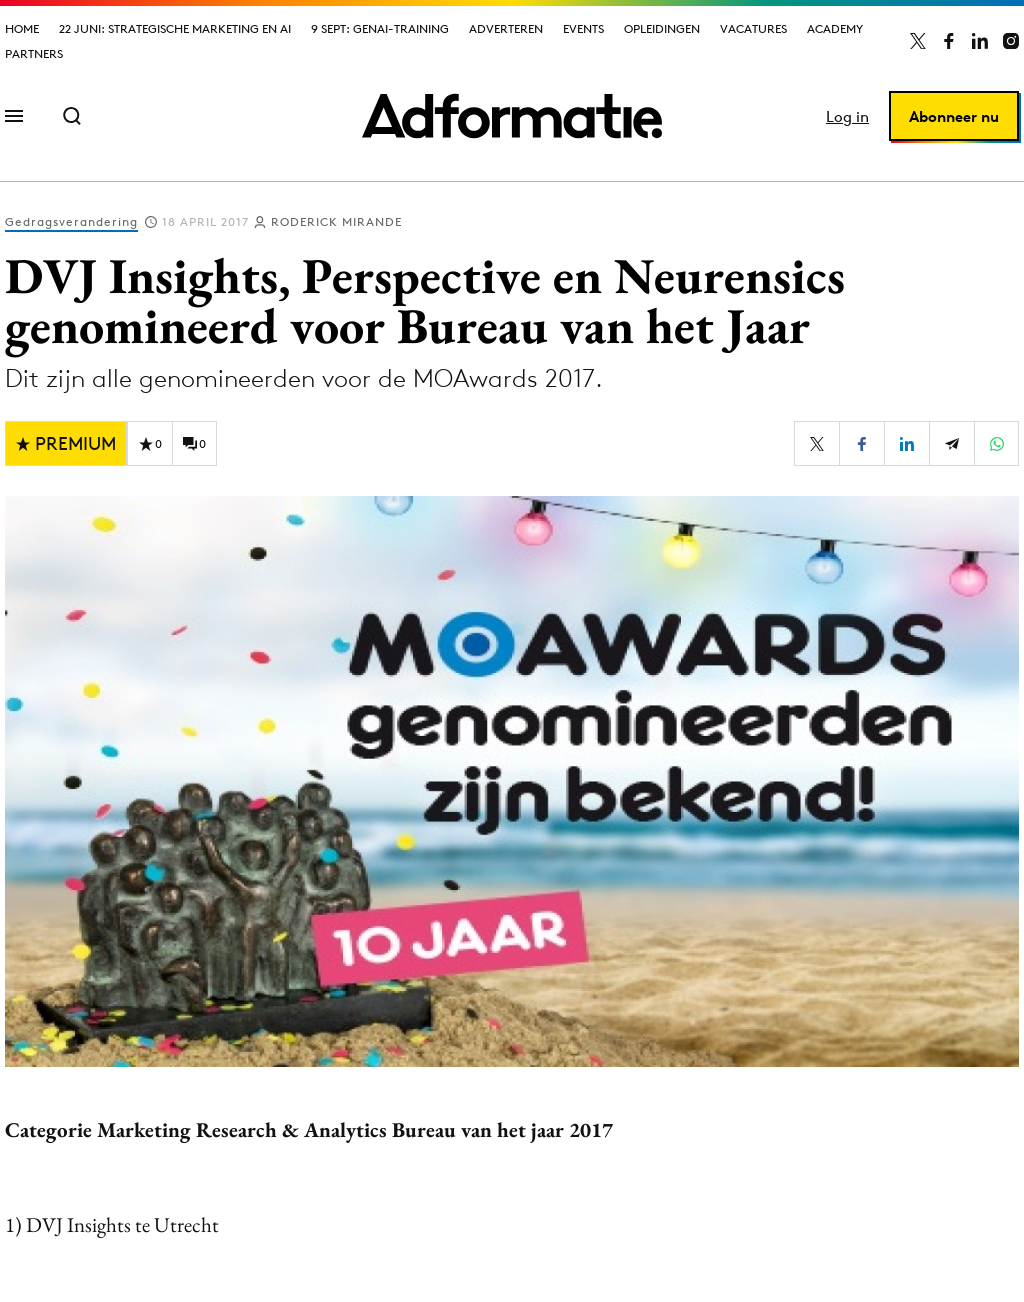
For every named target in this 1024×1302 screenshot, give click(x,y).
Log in (847, 116)
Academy (835, 28)
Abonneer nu (954, 116)
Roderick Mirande (336, 221)
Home (22, 28)
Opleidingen (662, 28)
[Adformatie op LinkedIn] (980, 41)
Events (583, 28)
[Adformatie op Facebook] (949, 41)
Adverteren (506, 28)
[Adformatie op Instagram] (1011, 41)
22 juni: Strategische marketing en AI (175, 28)
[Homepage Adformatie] (512, 116)
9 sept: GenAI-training (380, 28)
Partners (34, 53)
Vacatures (753, 28)
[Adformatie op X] (918, 41)
